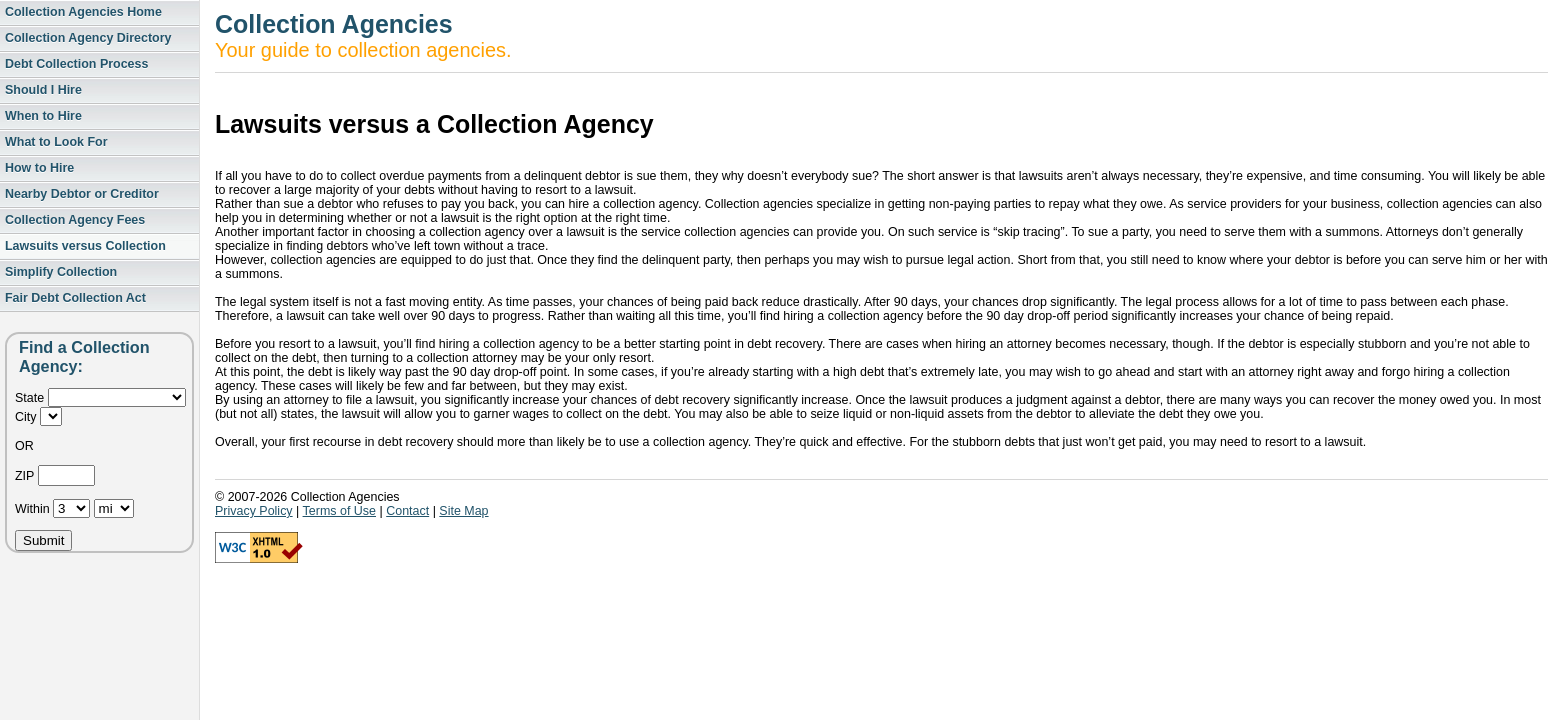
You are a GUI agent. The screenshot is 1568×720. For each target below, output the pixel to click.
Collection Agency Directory (88, 38)
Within (34, 509)
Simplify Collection (61, 272)
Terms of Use (339, 511)
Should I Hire (43, 90)
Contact (407, 511)
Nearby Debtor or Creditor (82, 194)
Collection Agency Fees (75, 220)
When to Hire (43, 116)
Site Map (463, 511)
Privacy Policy (254, 511)
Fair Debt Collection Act (75, 298)
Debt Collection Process (76, 64)
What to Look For (56, 142)
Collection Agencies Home (83, 12)
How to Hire (39, 168)
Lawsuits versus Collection (85, 246)
